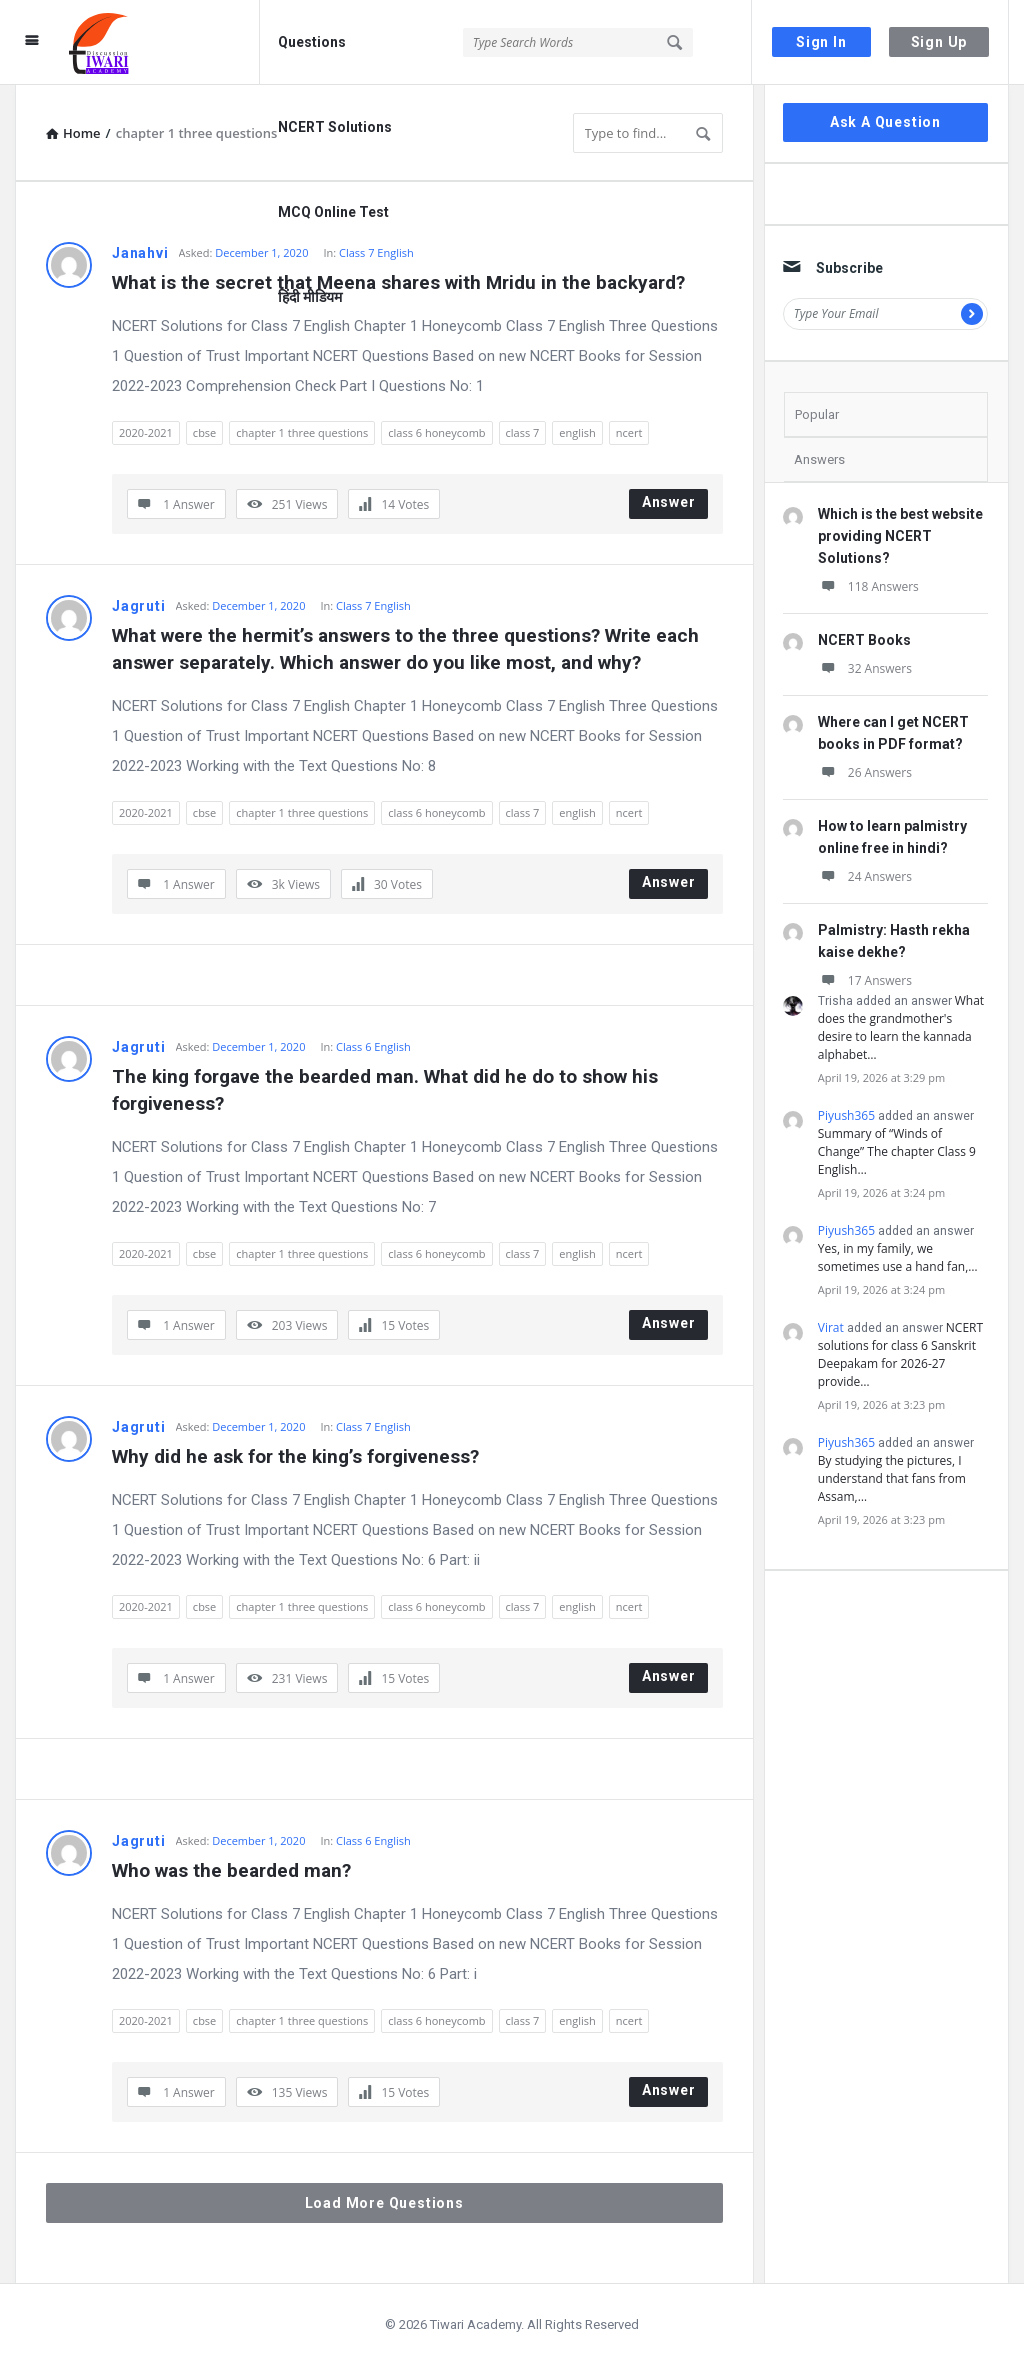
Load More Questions (384, 2203)
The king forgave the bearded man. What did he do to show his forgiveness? (387, 1090)
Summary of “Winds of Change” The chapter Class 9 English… (897, 1151)
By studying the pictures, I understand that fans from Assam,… (892, 1478)
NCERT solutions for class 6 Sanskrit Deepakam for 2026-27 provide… (900, 1354)
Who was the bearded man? (231, 1870)
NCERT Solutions (335, 127)
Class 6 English (373, 1046)
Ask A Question (885, 122)
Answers (819, 459)
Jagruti (139, 606)
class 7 (523, 432)
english (577, 432)
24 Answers (865, 876)
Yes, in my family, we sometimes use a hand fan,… (898, 1257)
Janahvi (140, 253)
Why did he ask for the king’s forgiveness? (295, 1456)
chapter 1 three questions (302, 432)
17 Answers (865, 980)
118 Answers (868, 586)
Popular (817, 414)
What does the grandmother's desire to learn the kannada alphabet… (901, 1027)
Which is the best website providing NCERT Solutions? (900, 536)
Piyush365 (846, 1115)
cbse (204, 432)
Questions (312, 42)
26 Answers (865, 772)
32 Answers (865, 668)
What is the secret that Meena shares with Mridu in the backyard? (398, 282)
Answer (669, 502)
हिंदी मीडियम (310, 297)
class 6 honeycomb (436, 432)
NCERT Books (864, 640)
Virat (831, 1327)
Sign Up (939, 42)
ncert (629, 432)
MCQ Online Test (333, 212)
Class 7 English (373, 605)
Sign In (821, 42)
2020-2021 (146, 432)
